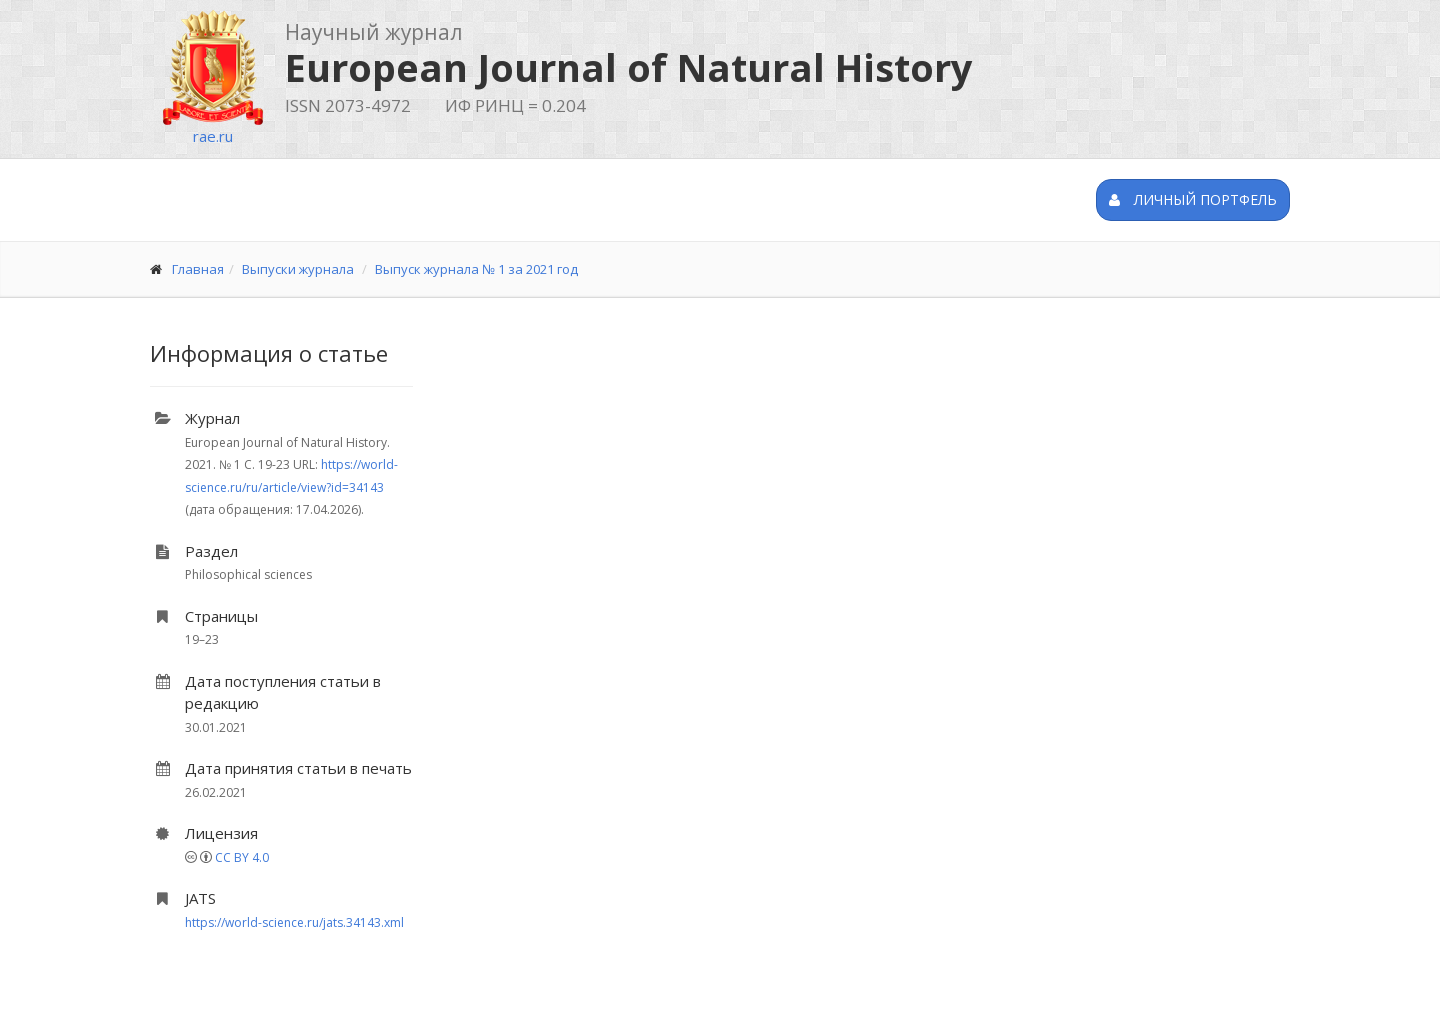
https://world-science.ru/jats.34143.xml (294, 922)
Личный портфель (1193, 199)
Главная (198, 269)
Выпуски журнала (298, 269)
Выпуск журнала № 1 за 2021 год (476, 269)
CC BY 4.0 (242, 857)
